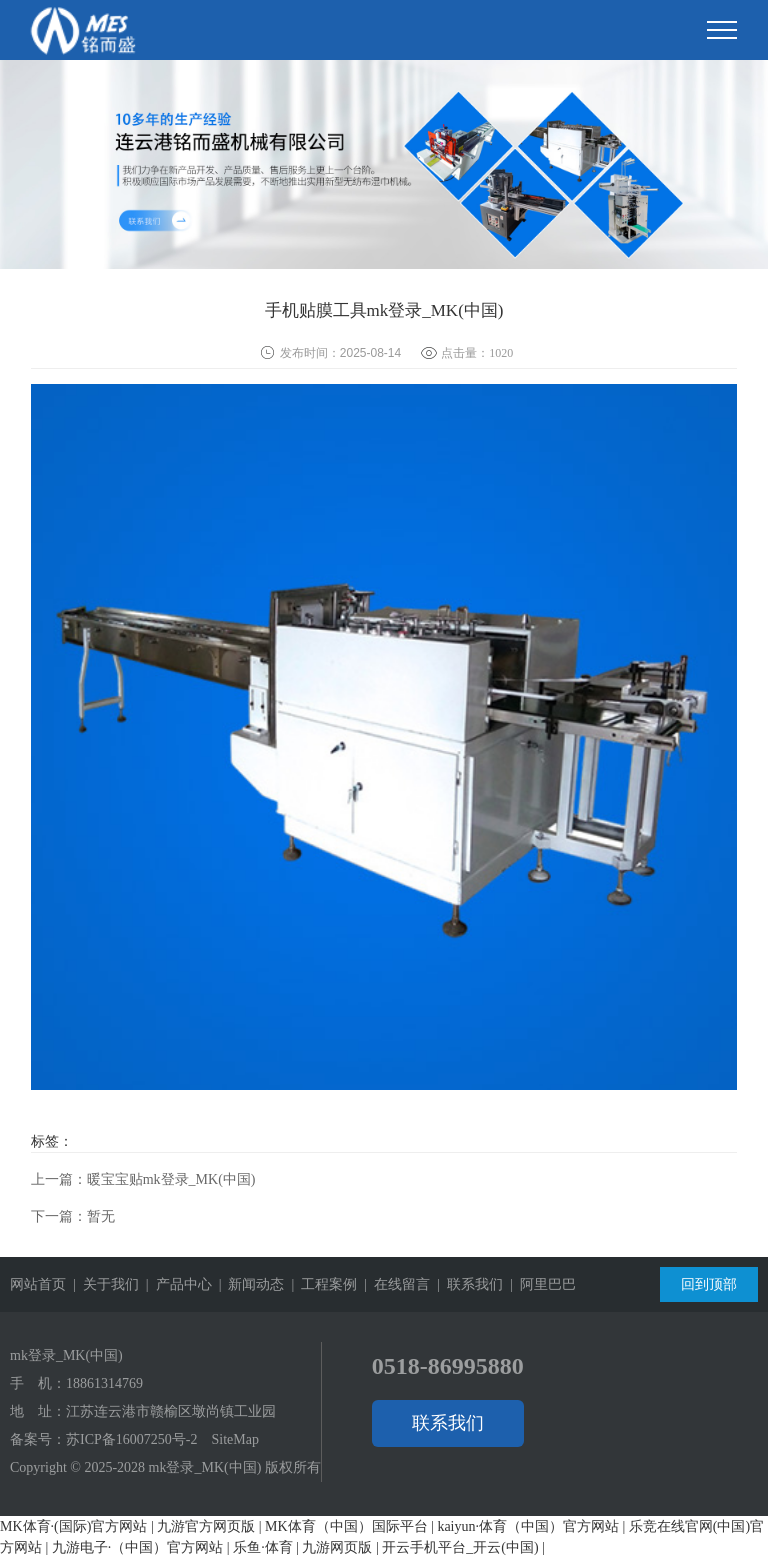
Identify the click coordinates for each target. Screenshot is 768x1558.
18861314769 (104, 1383)
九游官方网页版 (206, 1526)
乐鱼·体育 (263, 1547)
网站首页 (38, 1284)
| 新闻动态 (248, 1284)
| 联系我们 (466, 1284)
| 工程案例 (320, 1284)
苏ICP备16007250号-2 (131, 1439)
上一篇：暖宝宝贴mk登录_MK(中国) (143, 1179)
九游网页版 (337, 1547)
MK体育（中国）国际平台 (346, 1526)
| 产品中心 (175, 1284)
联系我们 (448, 1423)
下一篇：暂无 (73, 1216)
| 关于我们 (102, 1284)
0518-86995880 (448, 1366)
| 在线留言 (393, 1284)
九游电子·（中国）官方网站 (138, 1547)
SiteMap (234, 1439)
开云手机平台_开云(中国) (460, 1547)
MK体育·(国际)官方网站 (73, 1526)
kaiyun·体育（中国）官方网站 (528, 1526)
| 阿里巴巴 (539, 1284)
